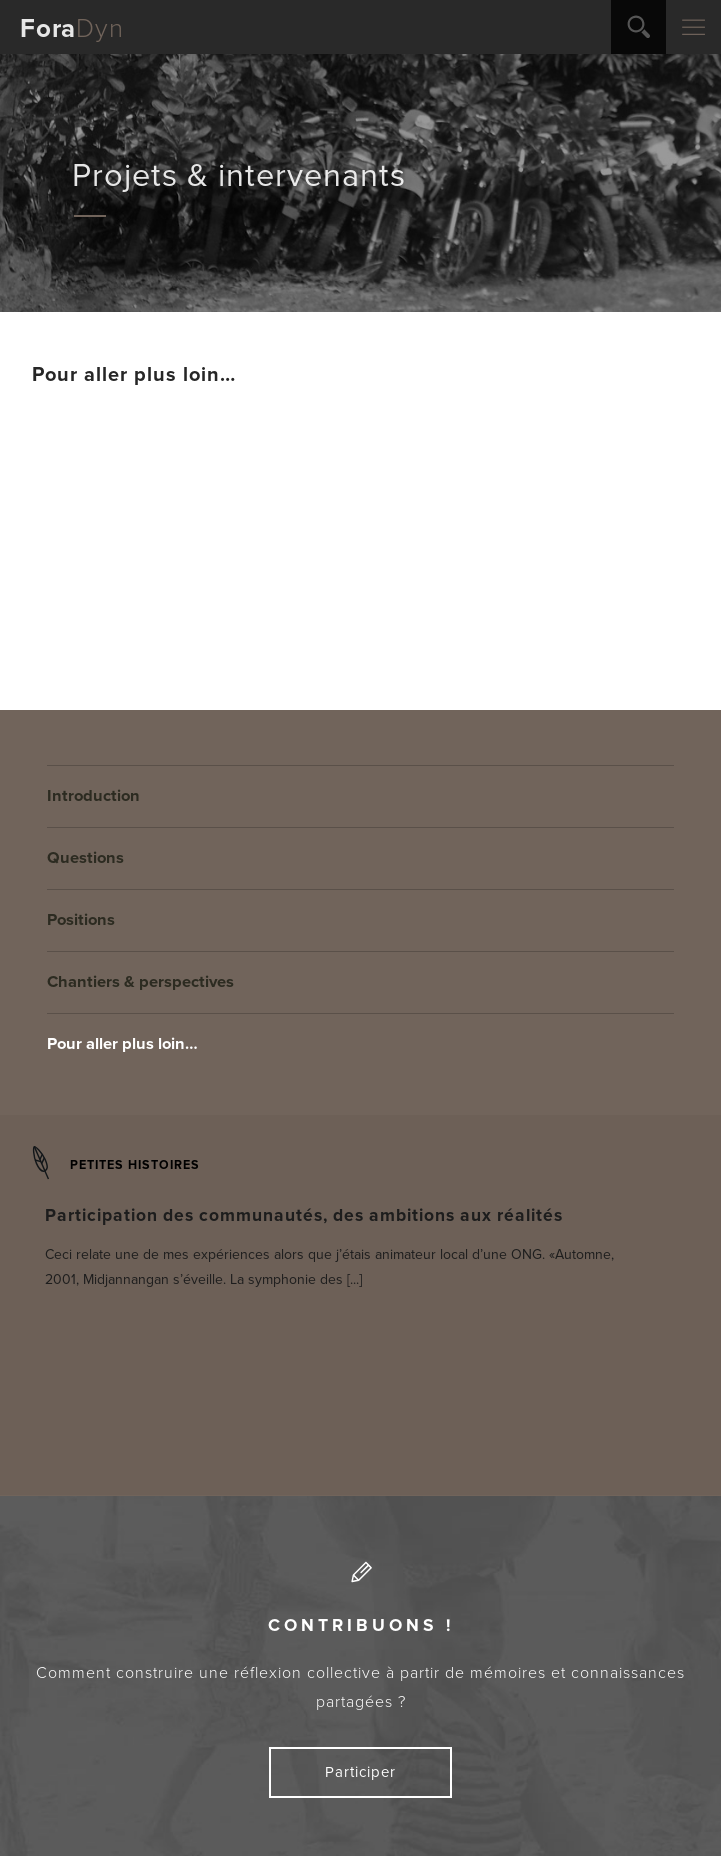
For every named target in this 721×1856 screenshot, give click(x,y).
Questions (85, 858)
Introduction (93, 796)
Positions (81, 920)
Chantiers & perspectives (140, 982)
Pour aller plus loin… (122, 1044)
